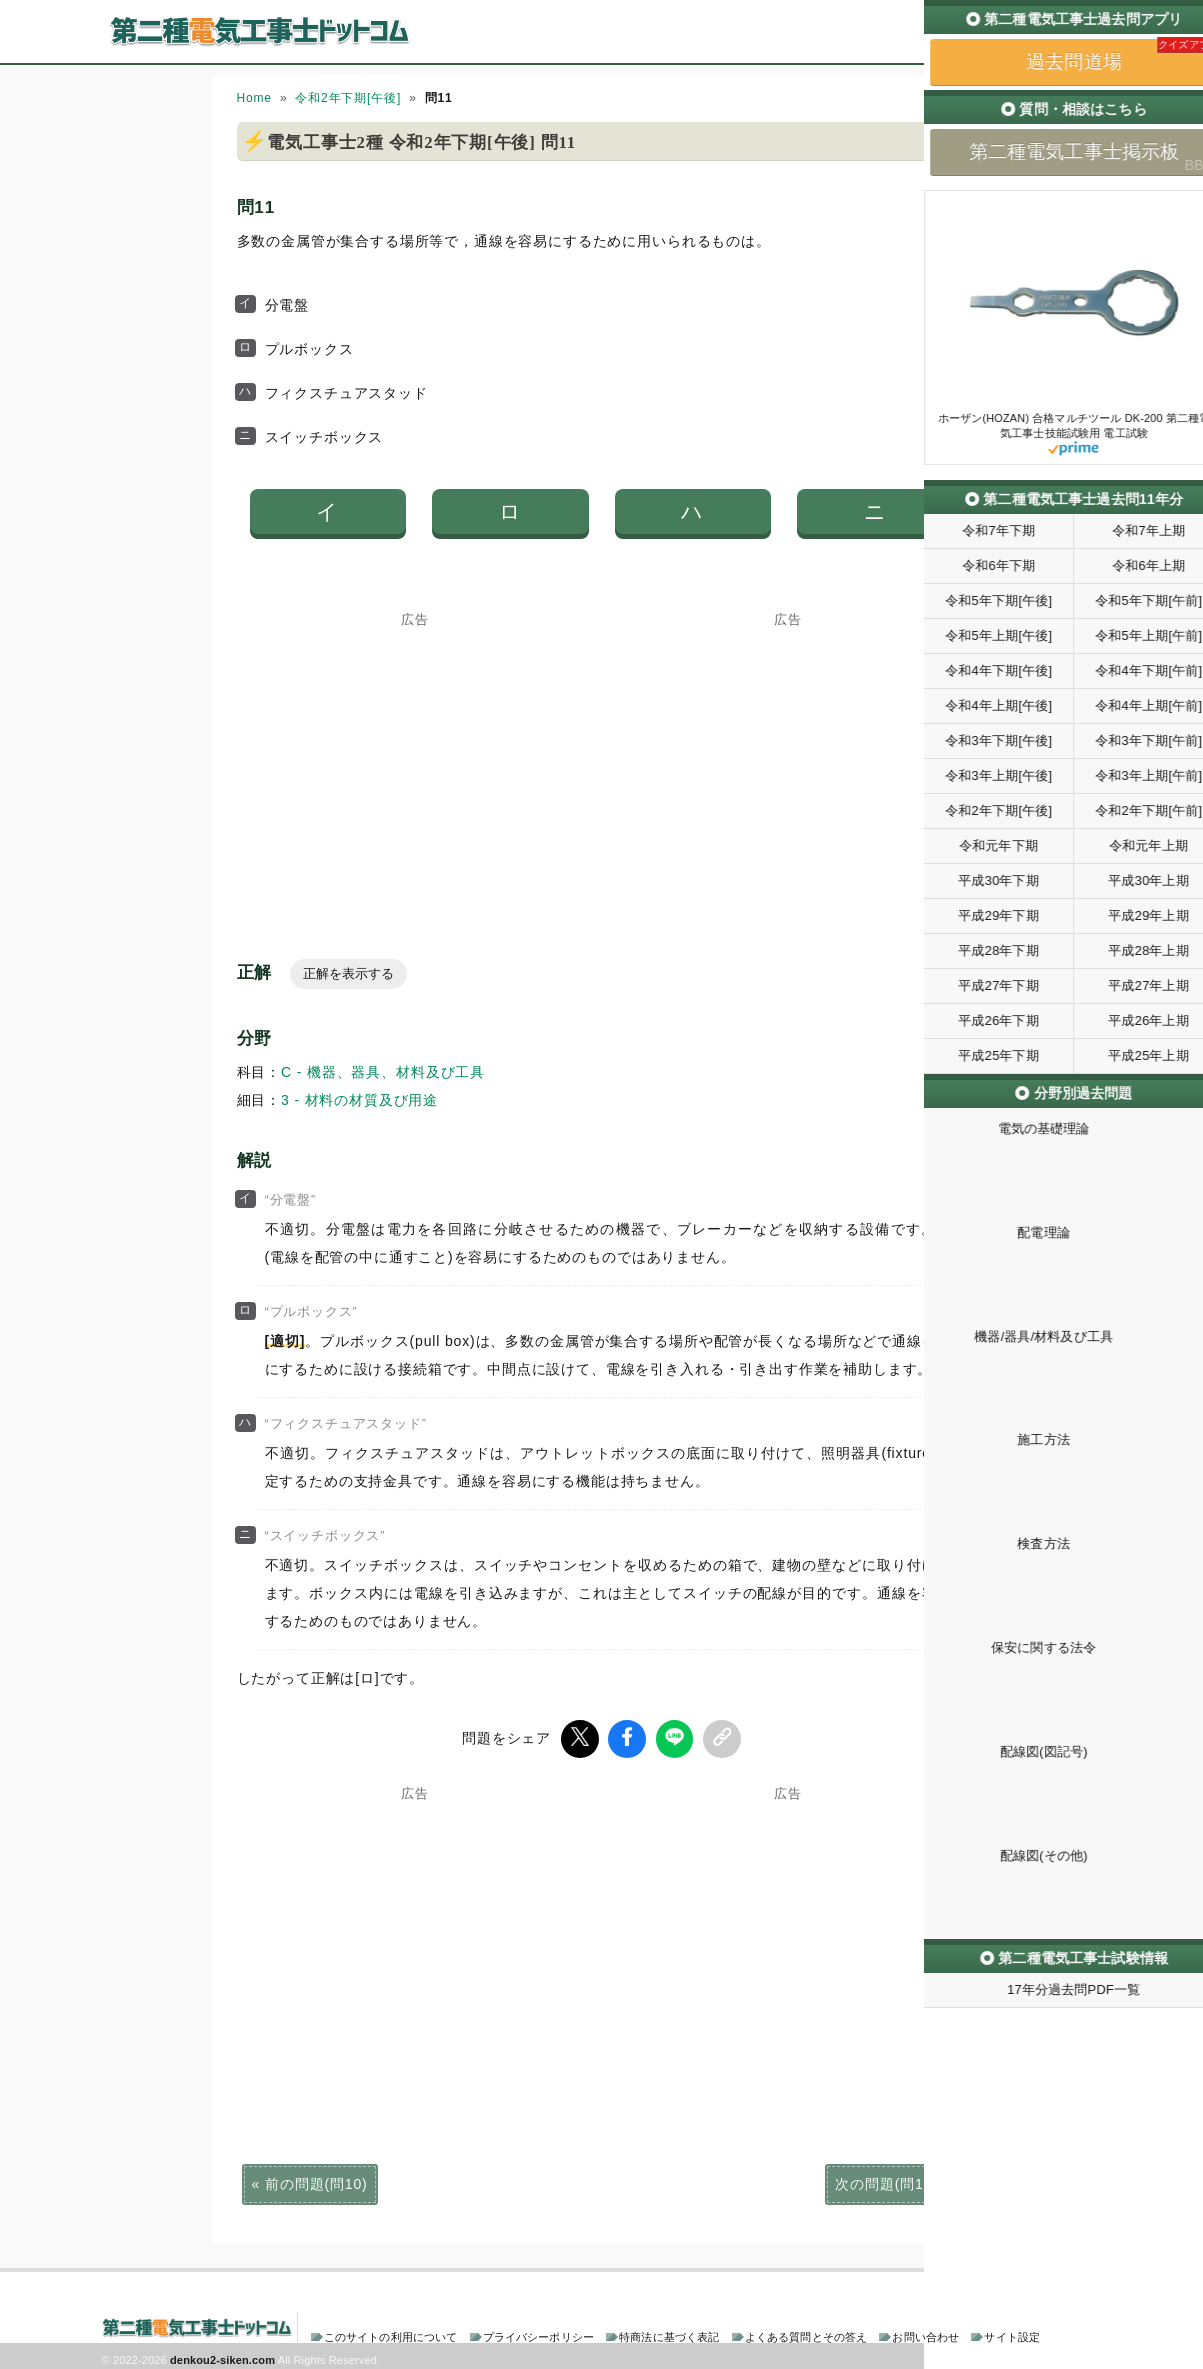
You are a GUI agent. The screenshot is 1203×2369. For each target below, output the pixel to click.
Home (254, 98)
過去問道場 (981, 48)
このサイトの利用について (391, 2333)
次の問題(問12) (886, 2180)
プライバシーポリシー (538, 2333)
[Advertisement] (415, 751)
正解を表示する (348, 973)
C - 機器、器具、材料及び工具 (383, 1072)
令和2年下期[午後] (348, 98)
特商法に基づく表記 (669, 2333)
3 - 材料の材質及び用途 (359, 1100)
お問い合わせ (925, 2333)
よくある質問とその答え (806, 2333)
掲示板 (1066, 48)
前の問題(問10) (316, 2180)
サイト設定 (1012, 2333)
